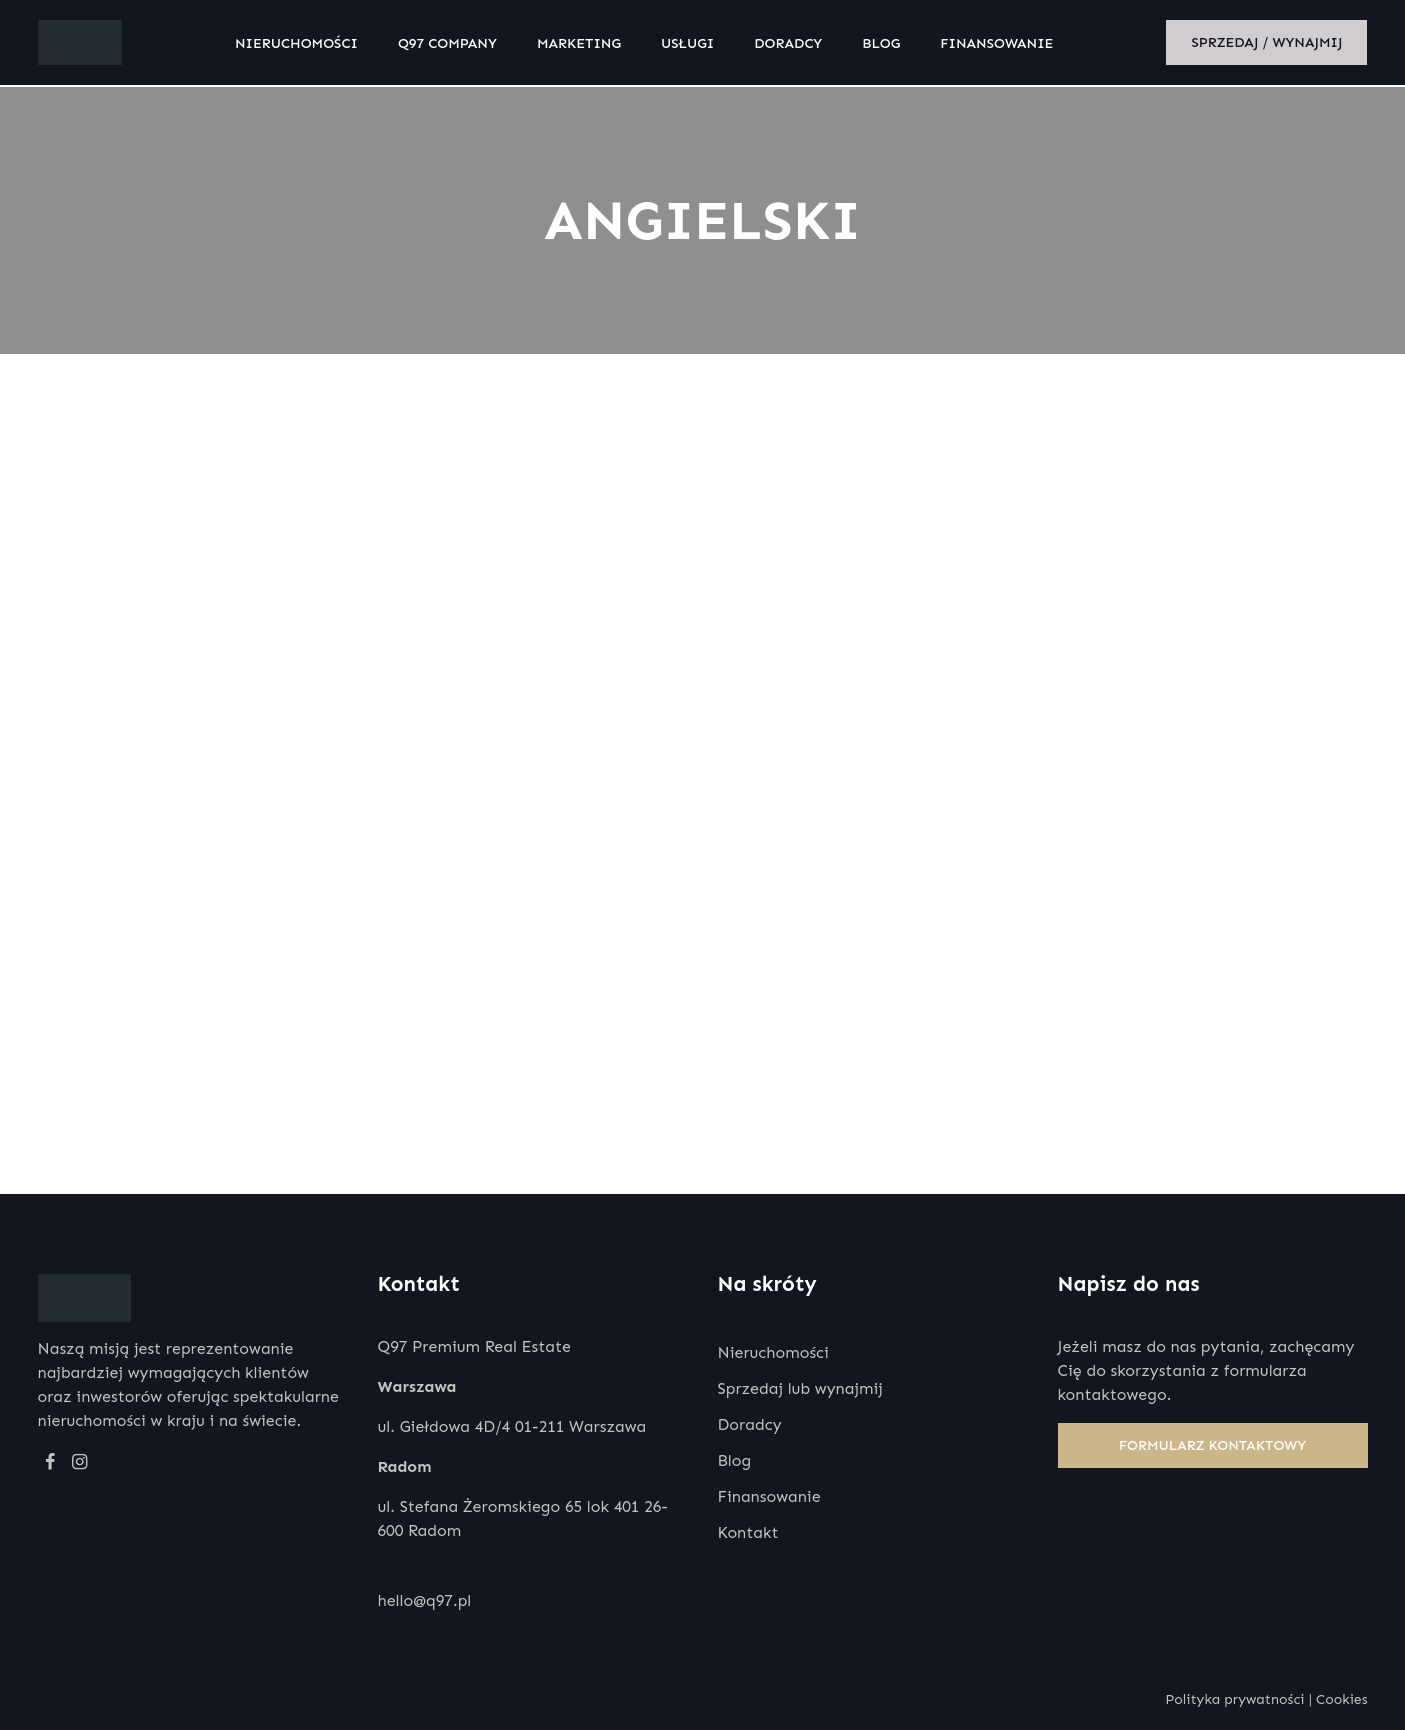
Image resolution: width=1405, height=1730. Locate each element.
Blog (886, 44)
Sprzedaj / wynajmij (1266, 44)
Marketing (583, 44)
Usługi (691, 44)
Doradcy (793, 44)
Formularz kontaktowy (1213, 1445)
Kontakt (748, 1532)
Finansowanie (1001, 44)
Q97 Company (451, 44)
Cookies (1342, 1699)
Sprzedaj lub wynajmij (800, 1388)
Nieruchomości (300, 44)
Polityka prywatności (1234, 1699)
